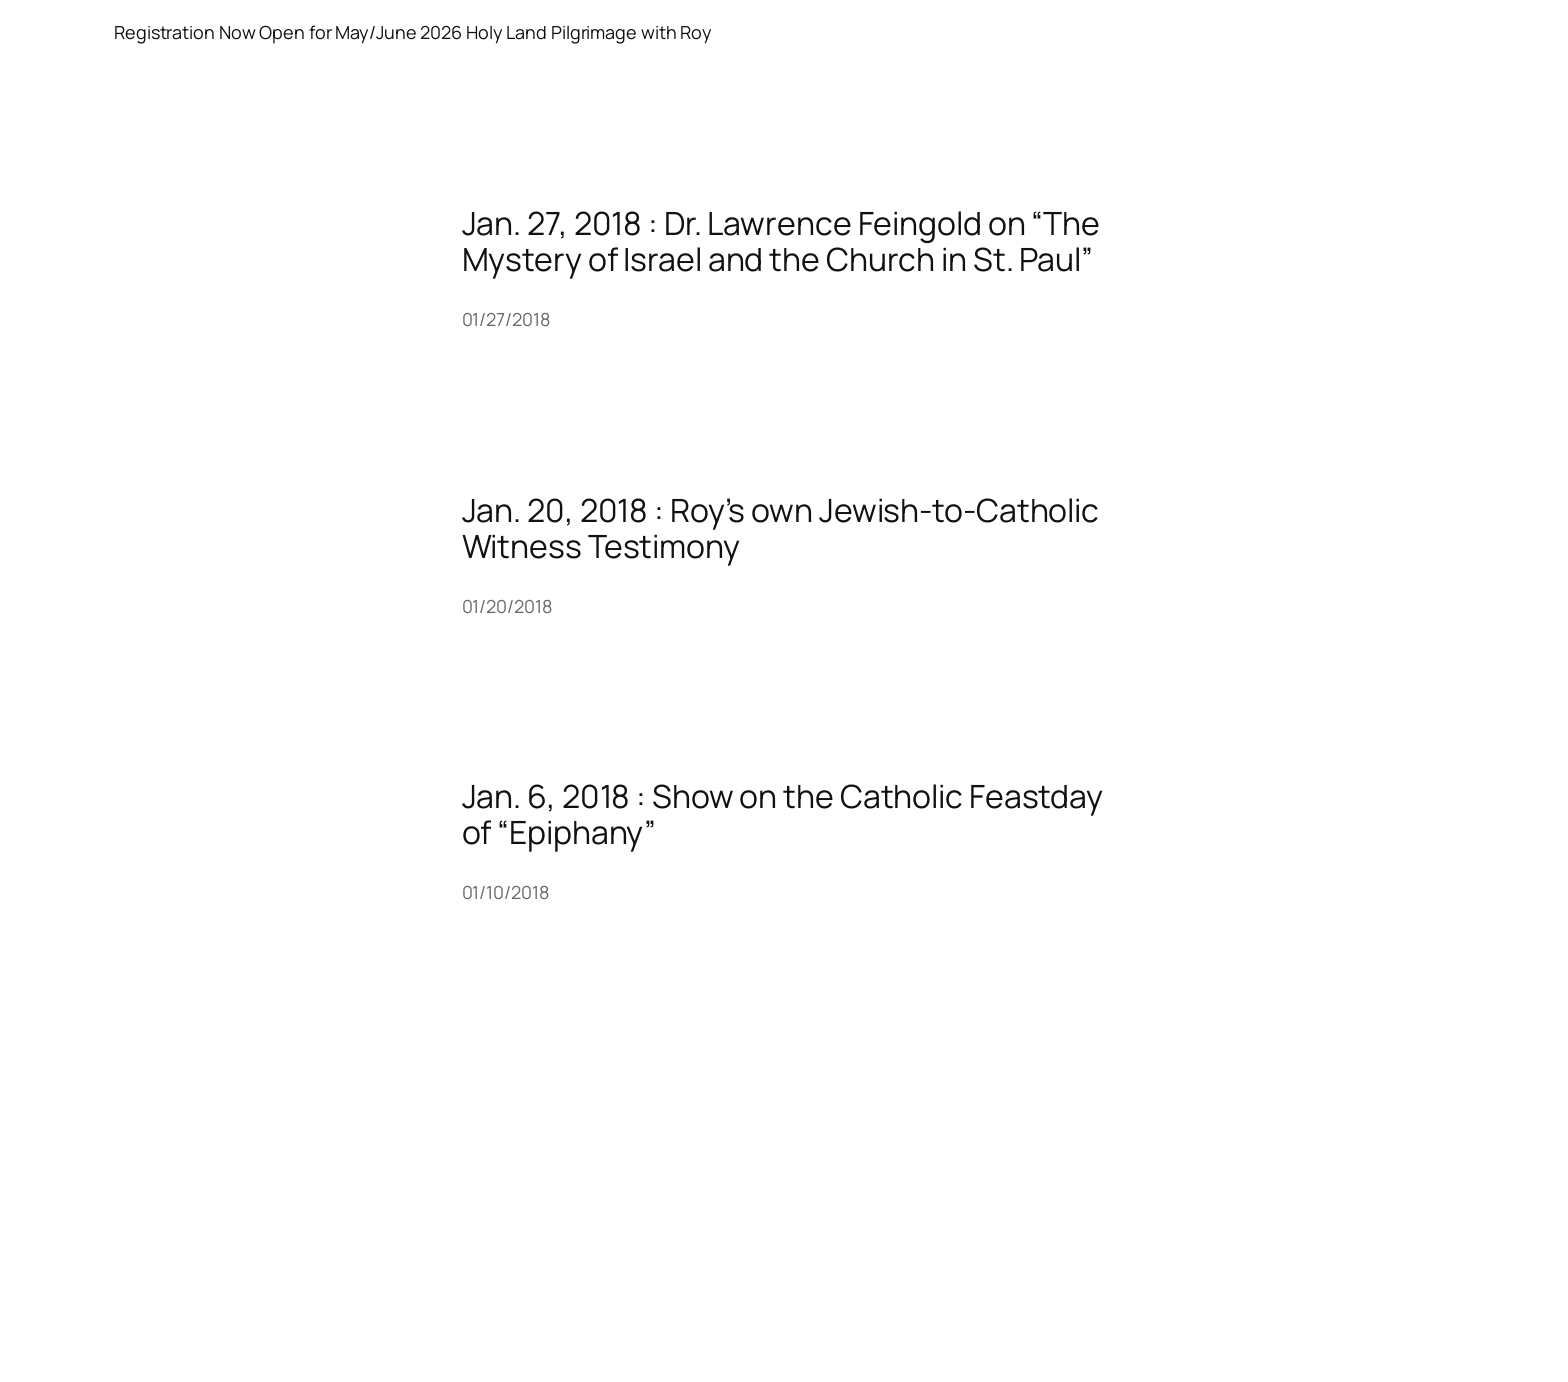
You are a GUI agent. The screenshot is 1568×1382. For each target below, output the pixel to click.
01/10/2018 (505, 892)
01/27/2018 (506, 319)
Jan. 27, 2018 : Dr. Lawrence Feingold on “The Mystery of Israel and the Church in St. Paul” (781, 241)
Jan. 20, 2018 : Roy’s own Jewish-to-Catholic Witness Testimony (781, 528)
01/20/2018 (507, 606)
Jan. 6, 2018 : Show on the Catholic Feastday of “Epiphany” (783, 814)
